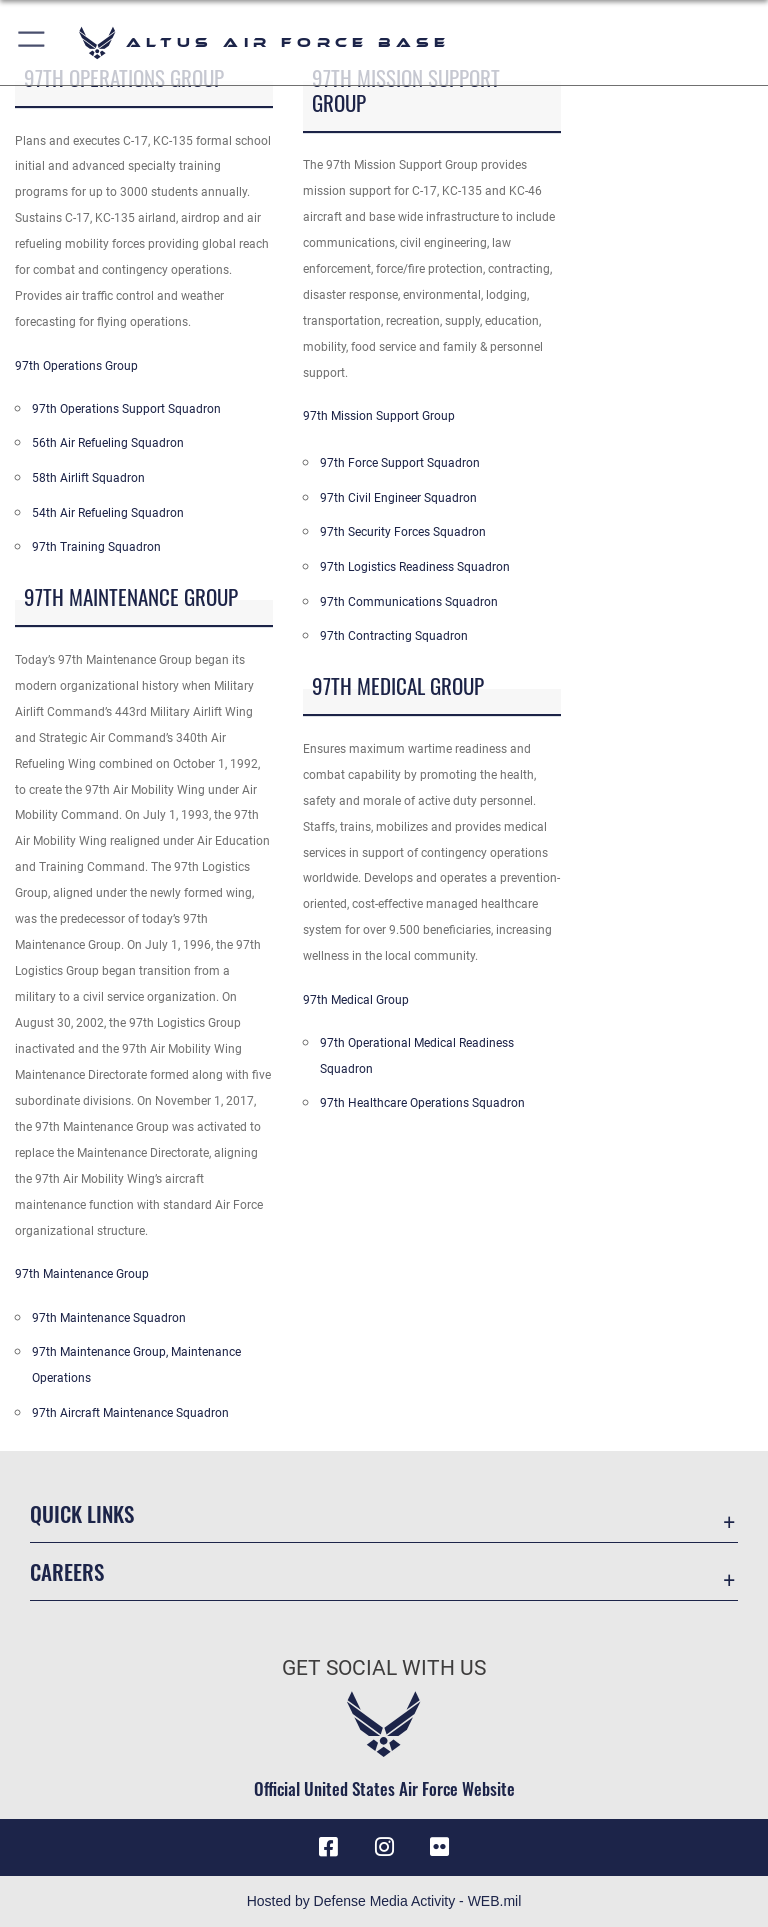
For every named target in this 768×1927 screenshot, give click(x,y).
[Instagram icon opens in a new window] (384, 1847)
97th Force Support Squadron (400, 463)
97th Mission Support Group (379, 416)
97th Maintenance (82, 1352)
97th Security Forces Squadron (403, 532)
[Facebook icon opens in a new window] (328, 1847)
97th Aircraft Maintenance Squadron (130, 1413)
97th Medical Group (356, 1000)
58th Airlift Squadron (88, 478)
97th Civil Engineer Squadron (398, 498)
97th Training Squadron (96, 547)
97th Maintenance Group (82, 1274)
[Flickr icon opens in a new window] (440, 1847)
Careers (67, 1571)
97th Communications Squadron (409, 602)
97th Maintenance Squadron (109, 1318)
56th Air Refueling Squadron (108, 443)
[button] (32, 42)
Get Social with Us (384, 1668)
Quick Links (82, 1513)
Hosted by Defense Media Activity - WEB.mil (384, 1901)
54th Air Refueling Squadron (108, 513)
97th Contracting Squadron (394, 636)
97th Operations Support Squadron (126, 409)
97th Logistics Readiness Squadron (415, 567)
